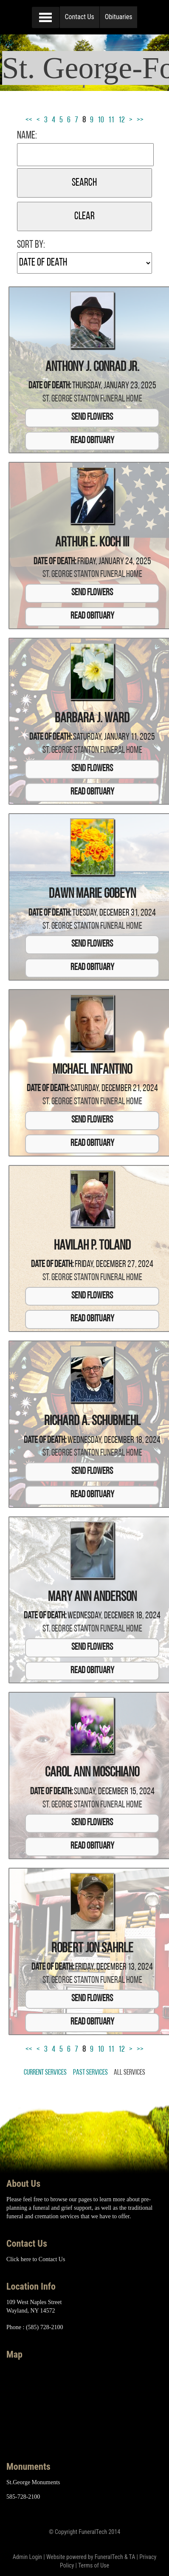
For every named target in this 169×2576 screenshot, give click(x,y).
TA (132, 2556)
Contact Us (79, 17)
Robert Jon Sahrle (92, 1949)
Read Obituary (92, 441)
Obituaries (118, 17)
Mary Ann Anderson (92, 1597)
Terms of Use (93, 2565)
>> (140, 120)
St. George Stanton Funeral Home (92, 399)
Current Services (45, 2073)
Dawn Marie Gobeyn (92, 894)
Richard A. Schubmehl (92, 1421)
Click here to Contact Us (35, 2259)
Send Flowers (92, 417)
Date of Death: (49, 386)
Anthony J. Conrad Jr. (92, 367)
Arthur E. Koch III (92, 543)
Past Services (90, 2073)
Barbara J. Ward (92, 719)
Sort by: (31, 245)
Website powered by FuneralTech (84, 2556)
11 (111, 120)
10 (101, 120)
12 (121, 120)
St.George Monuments (33, 2482)
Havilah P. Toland (92, 1246)
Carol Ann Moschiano (92, 1773)
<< (28, 120)
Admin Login (27, 2556)
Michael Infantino (92, 1070)
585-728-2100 (23, 2497)
